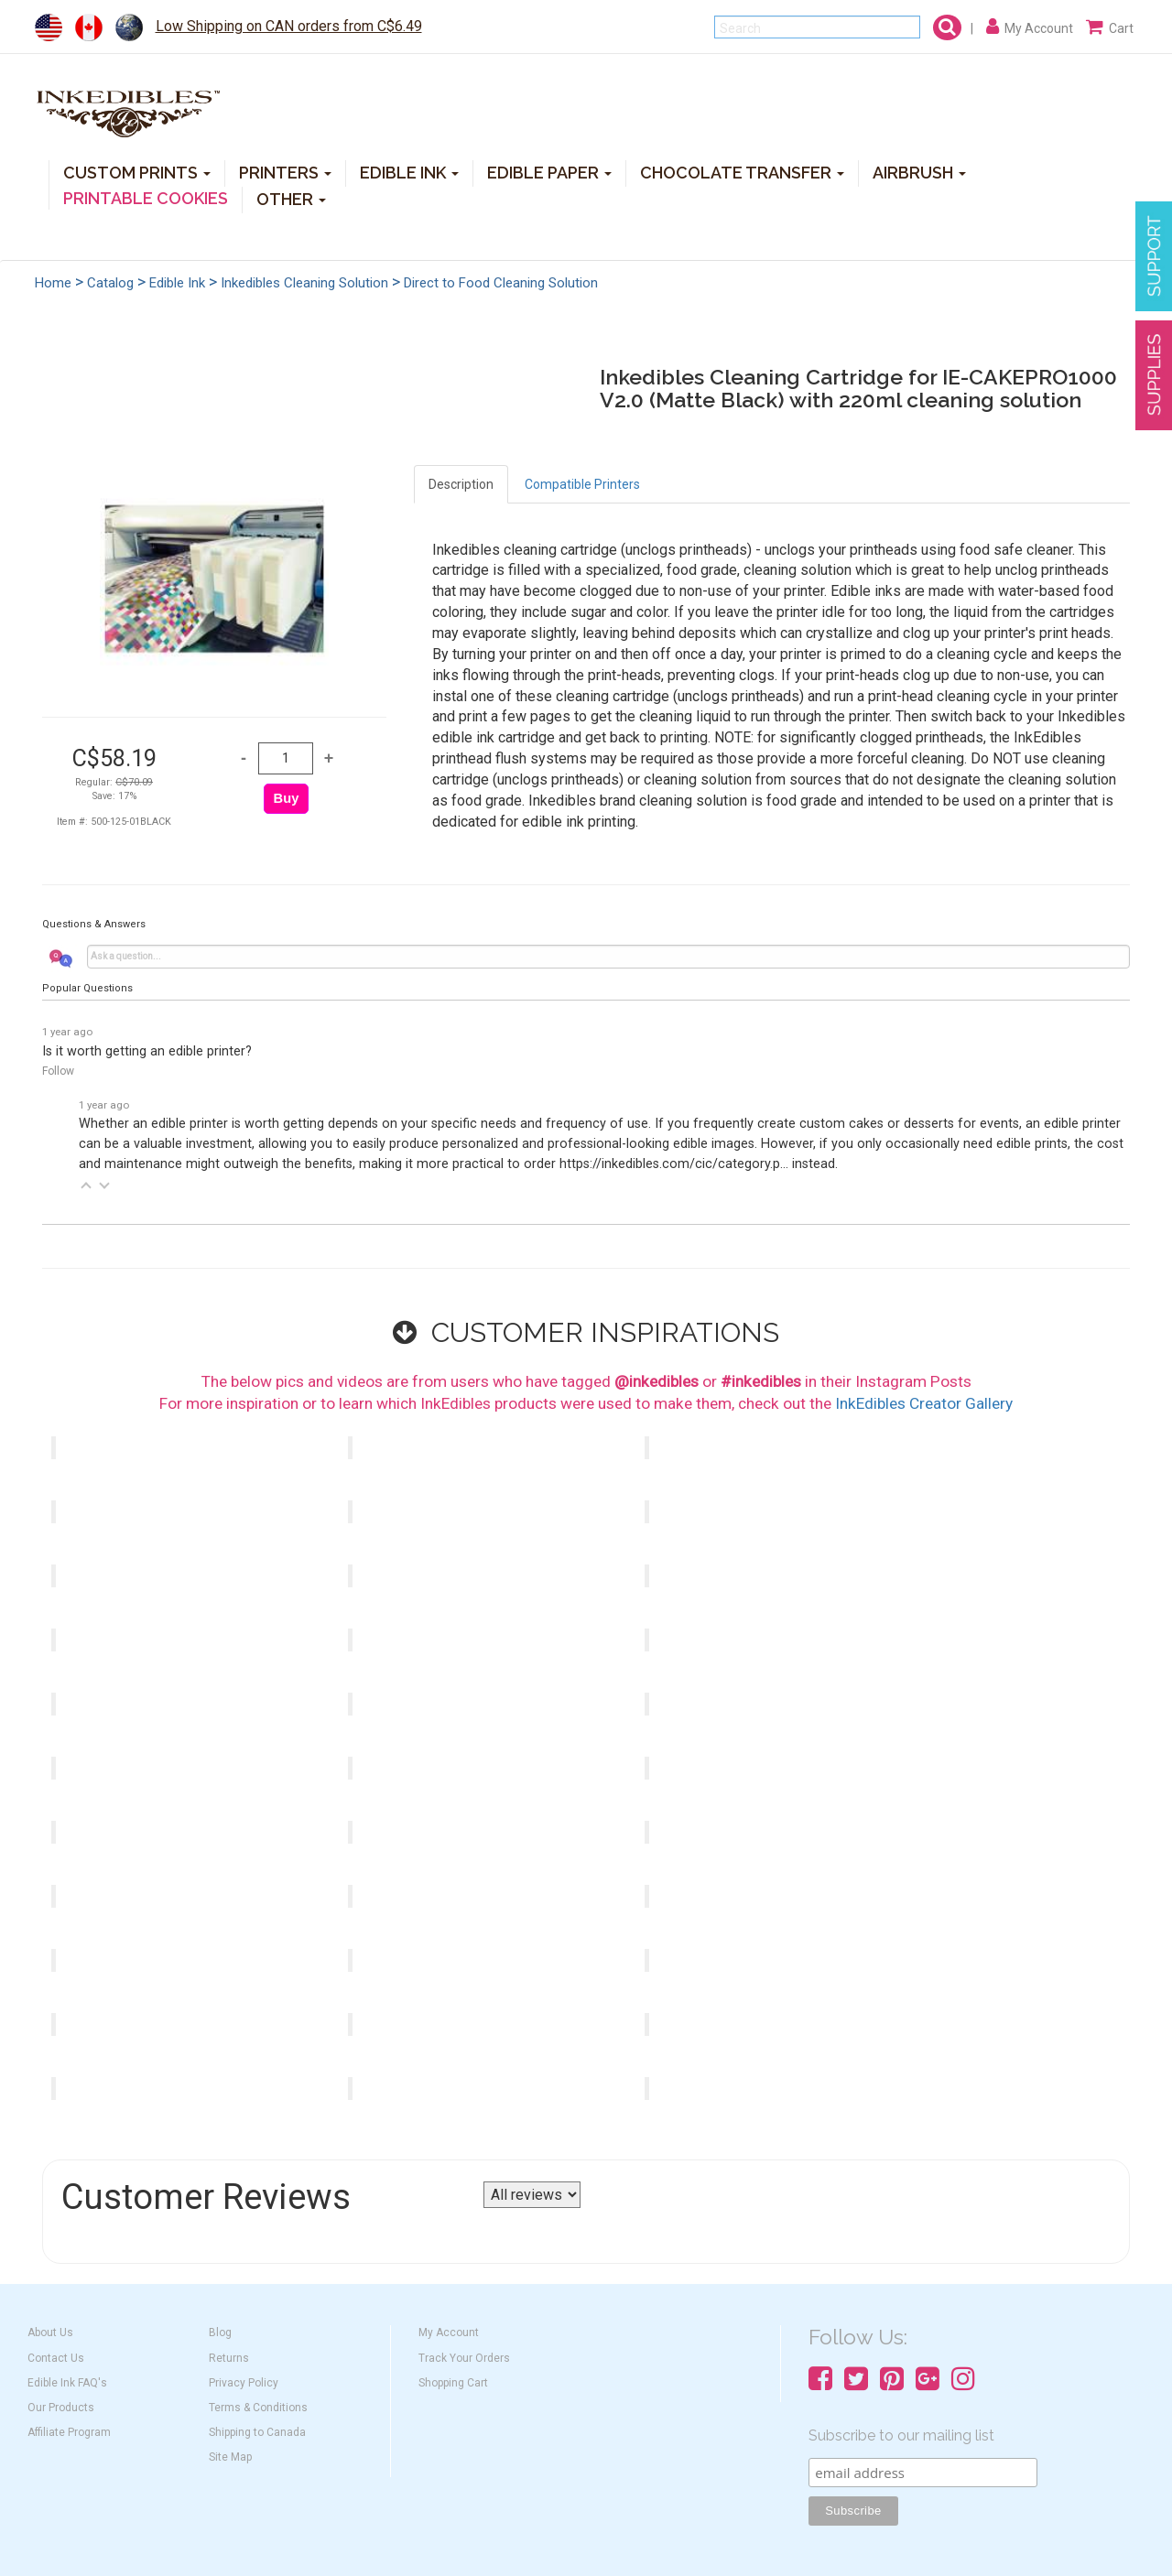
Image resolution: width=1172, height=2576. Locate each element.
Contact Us (55, 2358)
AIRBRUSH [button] (919, 171)
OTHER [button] (291, 198)
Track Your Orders (464, 2358)
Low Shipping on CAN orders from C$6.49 (289, 26)
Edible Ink (177, 283)
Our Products (60, 2407)
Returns (229, 2358)
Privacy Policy (243, 2382)
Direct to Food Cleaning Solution (501, 283)
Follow (58, 1071)
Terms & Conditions (258, 2407)
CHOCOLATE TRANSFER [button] (742, 171)
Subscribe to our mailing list (901, 2435)
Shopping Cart (453, 2382)
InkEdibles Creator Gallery (924, 1403)
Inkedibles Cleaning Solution (304, 283)
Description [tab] (461, 484)
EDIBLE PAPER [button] (549, 171)
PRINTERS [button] (285, 171)
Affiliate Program (69, 2432)
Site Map (230, 2457)
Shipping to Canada (257, 2432)
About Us (50, 2332)
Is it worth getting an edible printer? (147, 1051)
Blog (220, 2332)
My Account (448, 2332)
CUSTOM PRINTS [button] (137, 171)
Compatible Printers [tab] (582, 484)
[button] (86, 1185)
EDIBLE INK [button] (409, 171)
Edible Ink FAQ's (67, 2382)
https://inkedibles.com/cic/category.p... (673, 1164)
